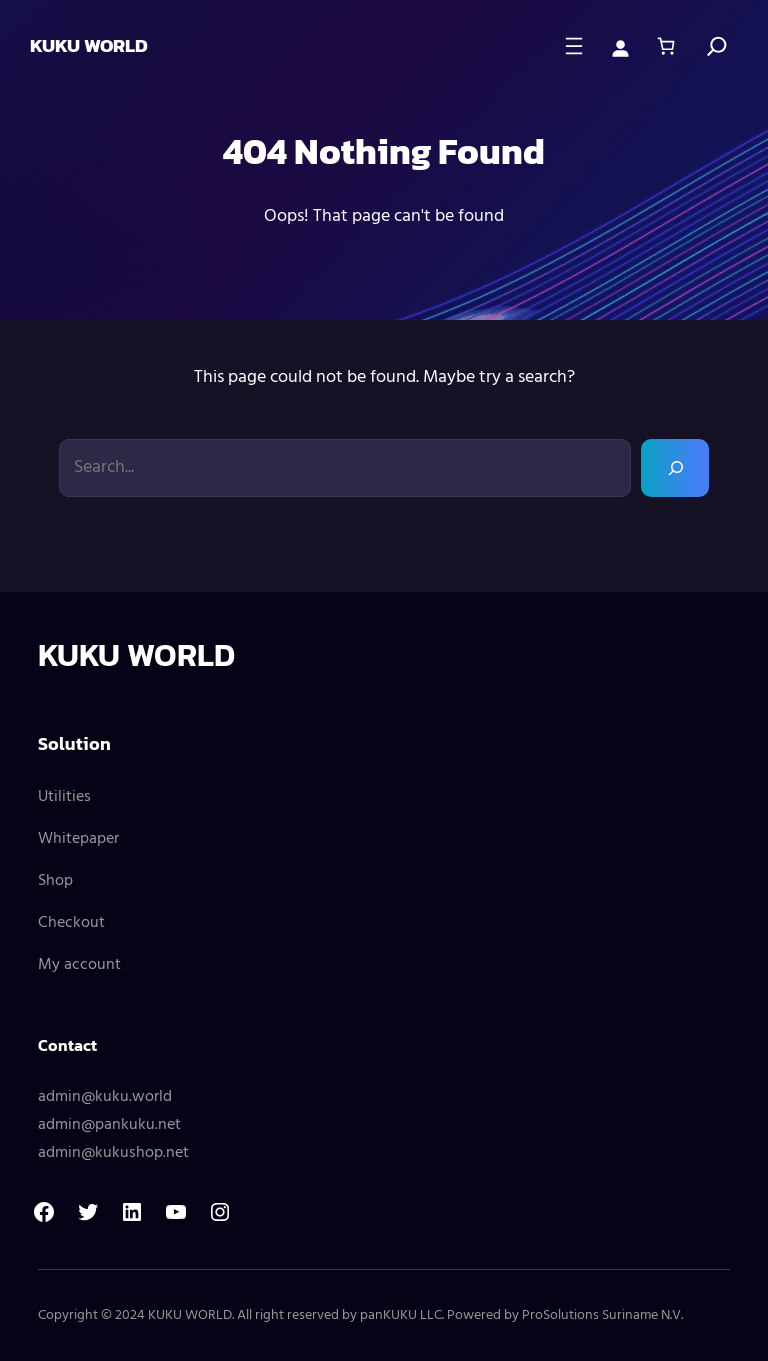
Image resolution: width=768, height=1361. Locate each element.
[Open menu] (574, 46)
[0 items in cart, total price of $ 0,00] (665, 46)
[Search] (717, 46)
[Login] (620, 46)
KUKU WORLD (89, 45)
